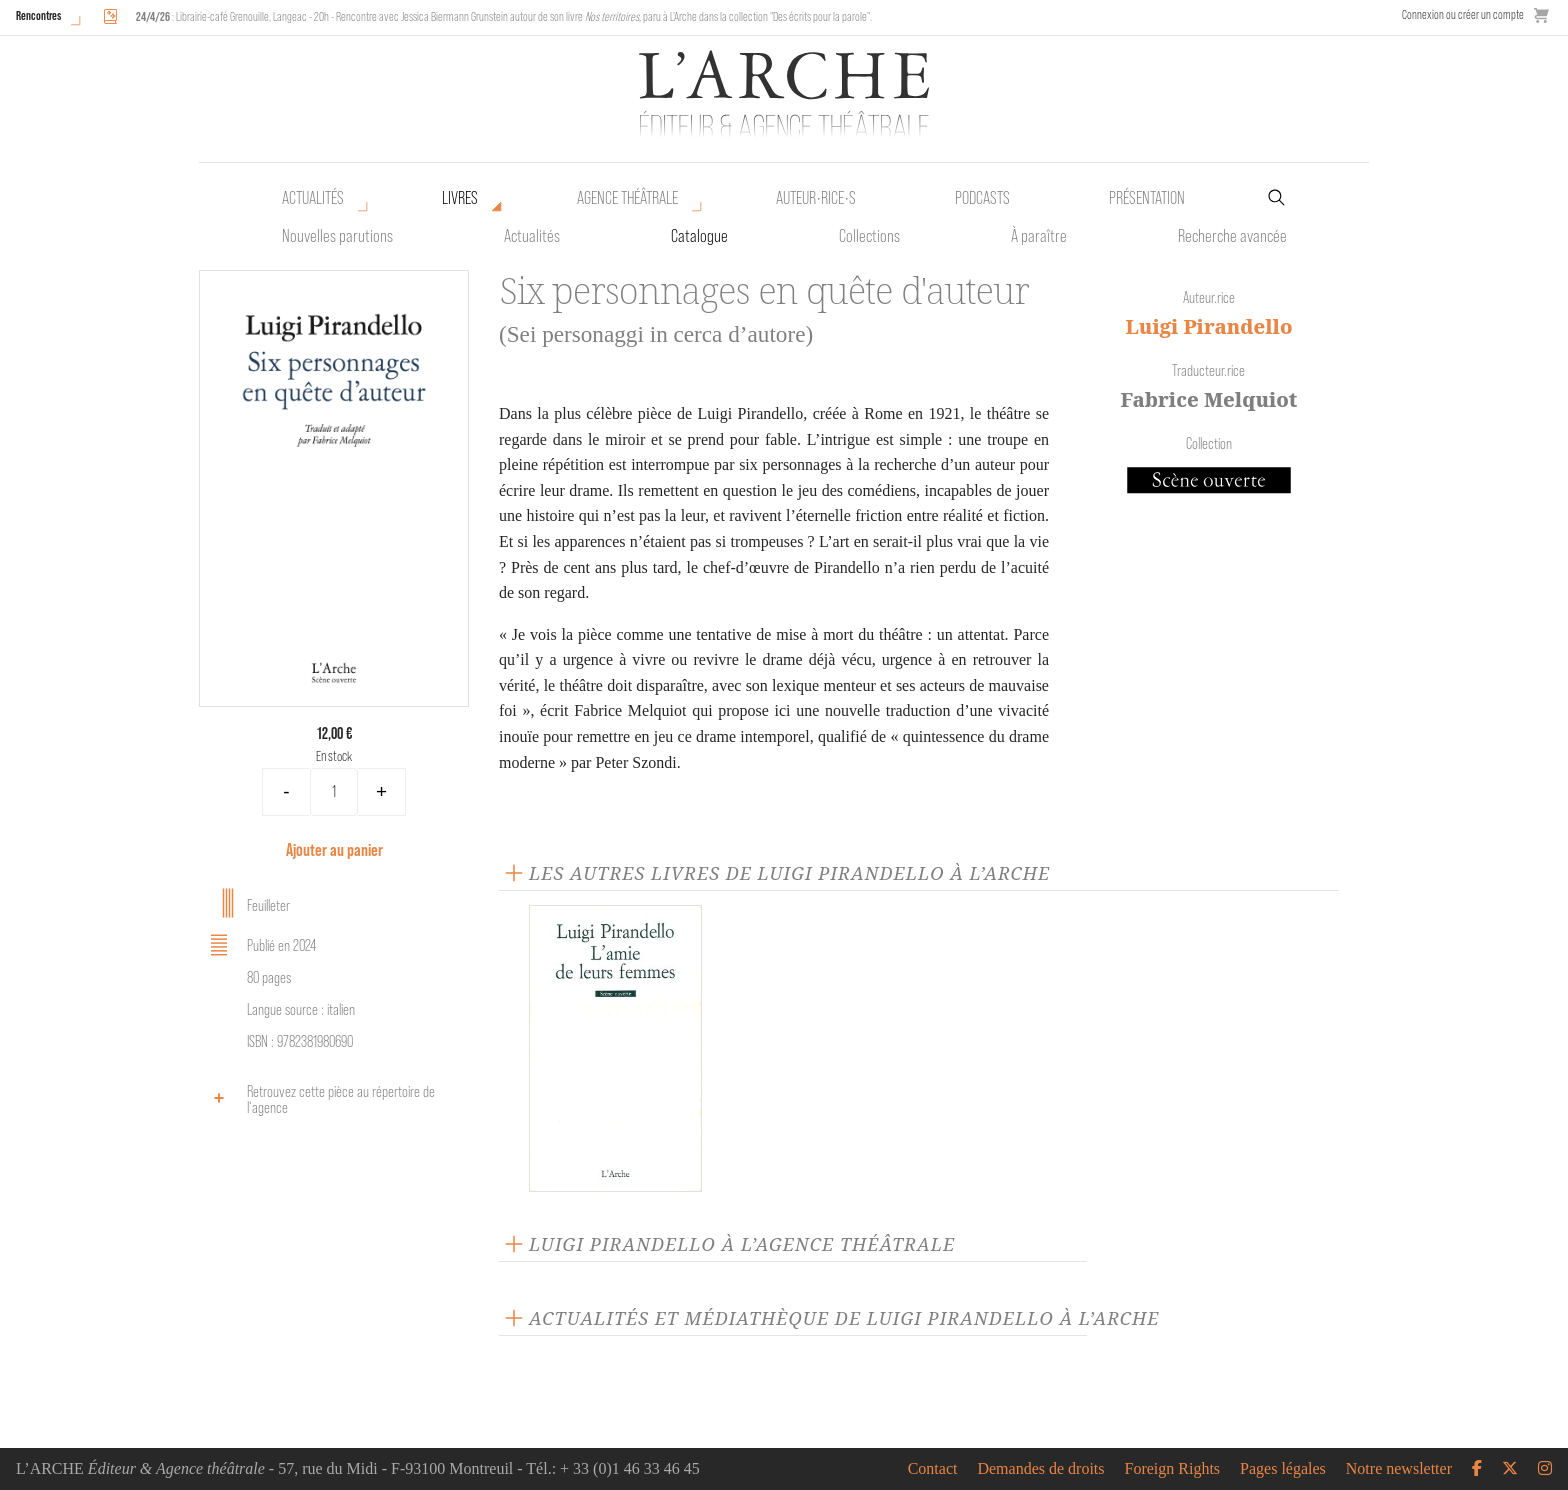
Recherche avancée (1232, 236)
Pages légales (1283, 1469)
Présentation (1147, 198)
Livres (460, 198)
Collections (869, 236)
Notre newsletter (1399, 1469)
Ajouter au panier (334, 849)
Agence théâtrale (627, 198)
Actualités (313, 198)
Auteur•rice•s (816, 198)
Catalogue (699, 236)
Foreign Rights (1173, 1469)
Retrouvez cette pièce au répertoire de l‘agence (319, 1099)
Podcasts (982, 198)
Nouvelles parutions (337, 236)
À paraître (1039, 236)
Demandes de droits (1040, 1469)
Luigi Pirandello (1208, 326)
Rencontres (38, 15)
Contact (933, 1469)
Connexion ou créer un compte (1463, 14)
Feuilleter (247, 903)
